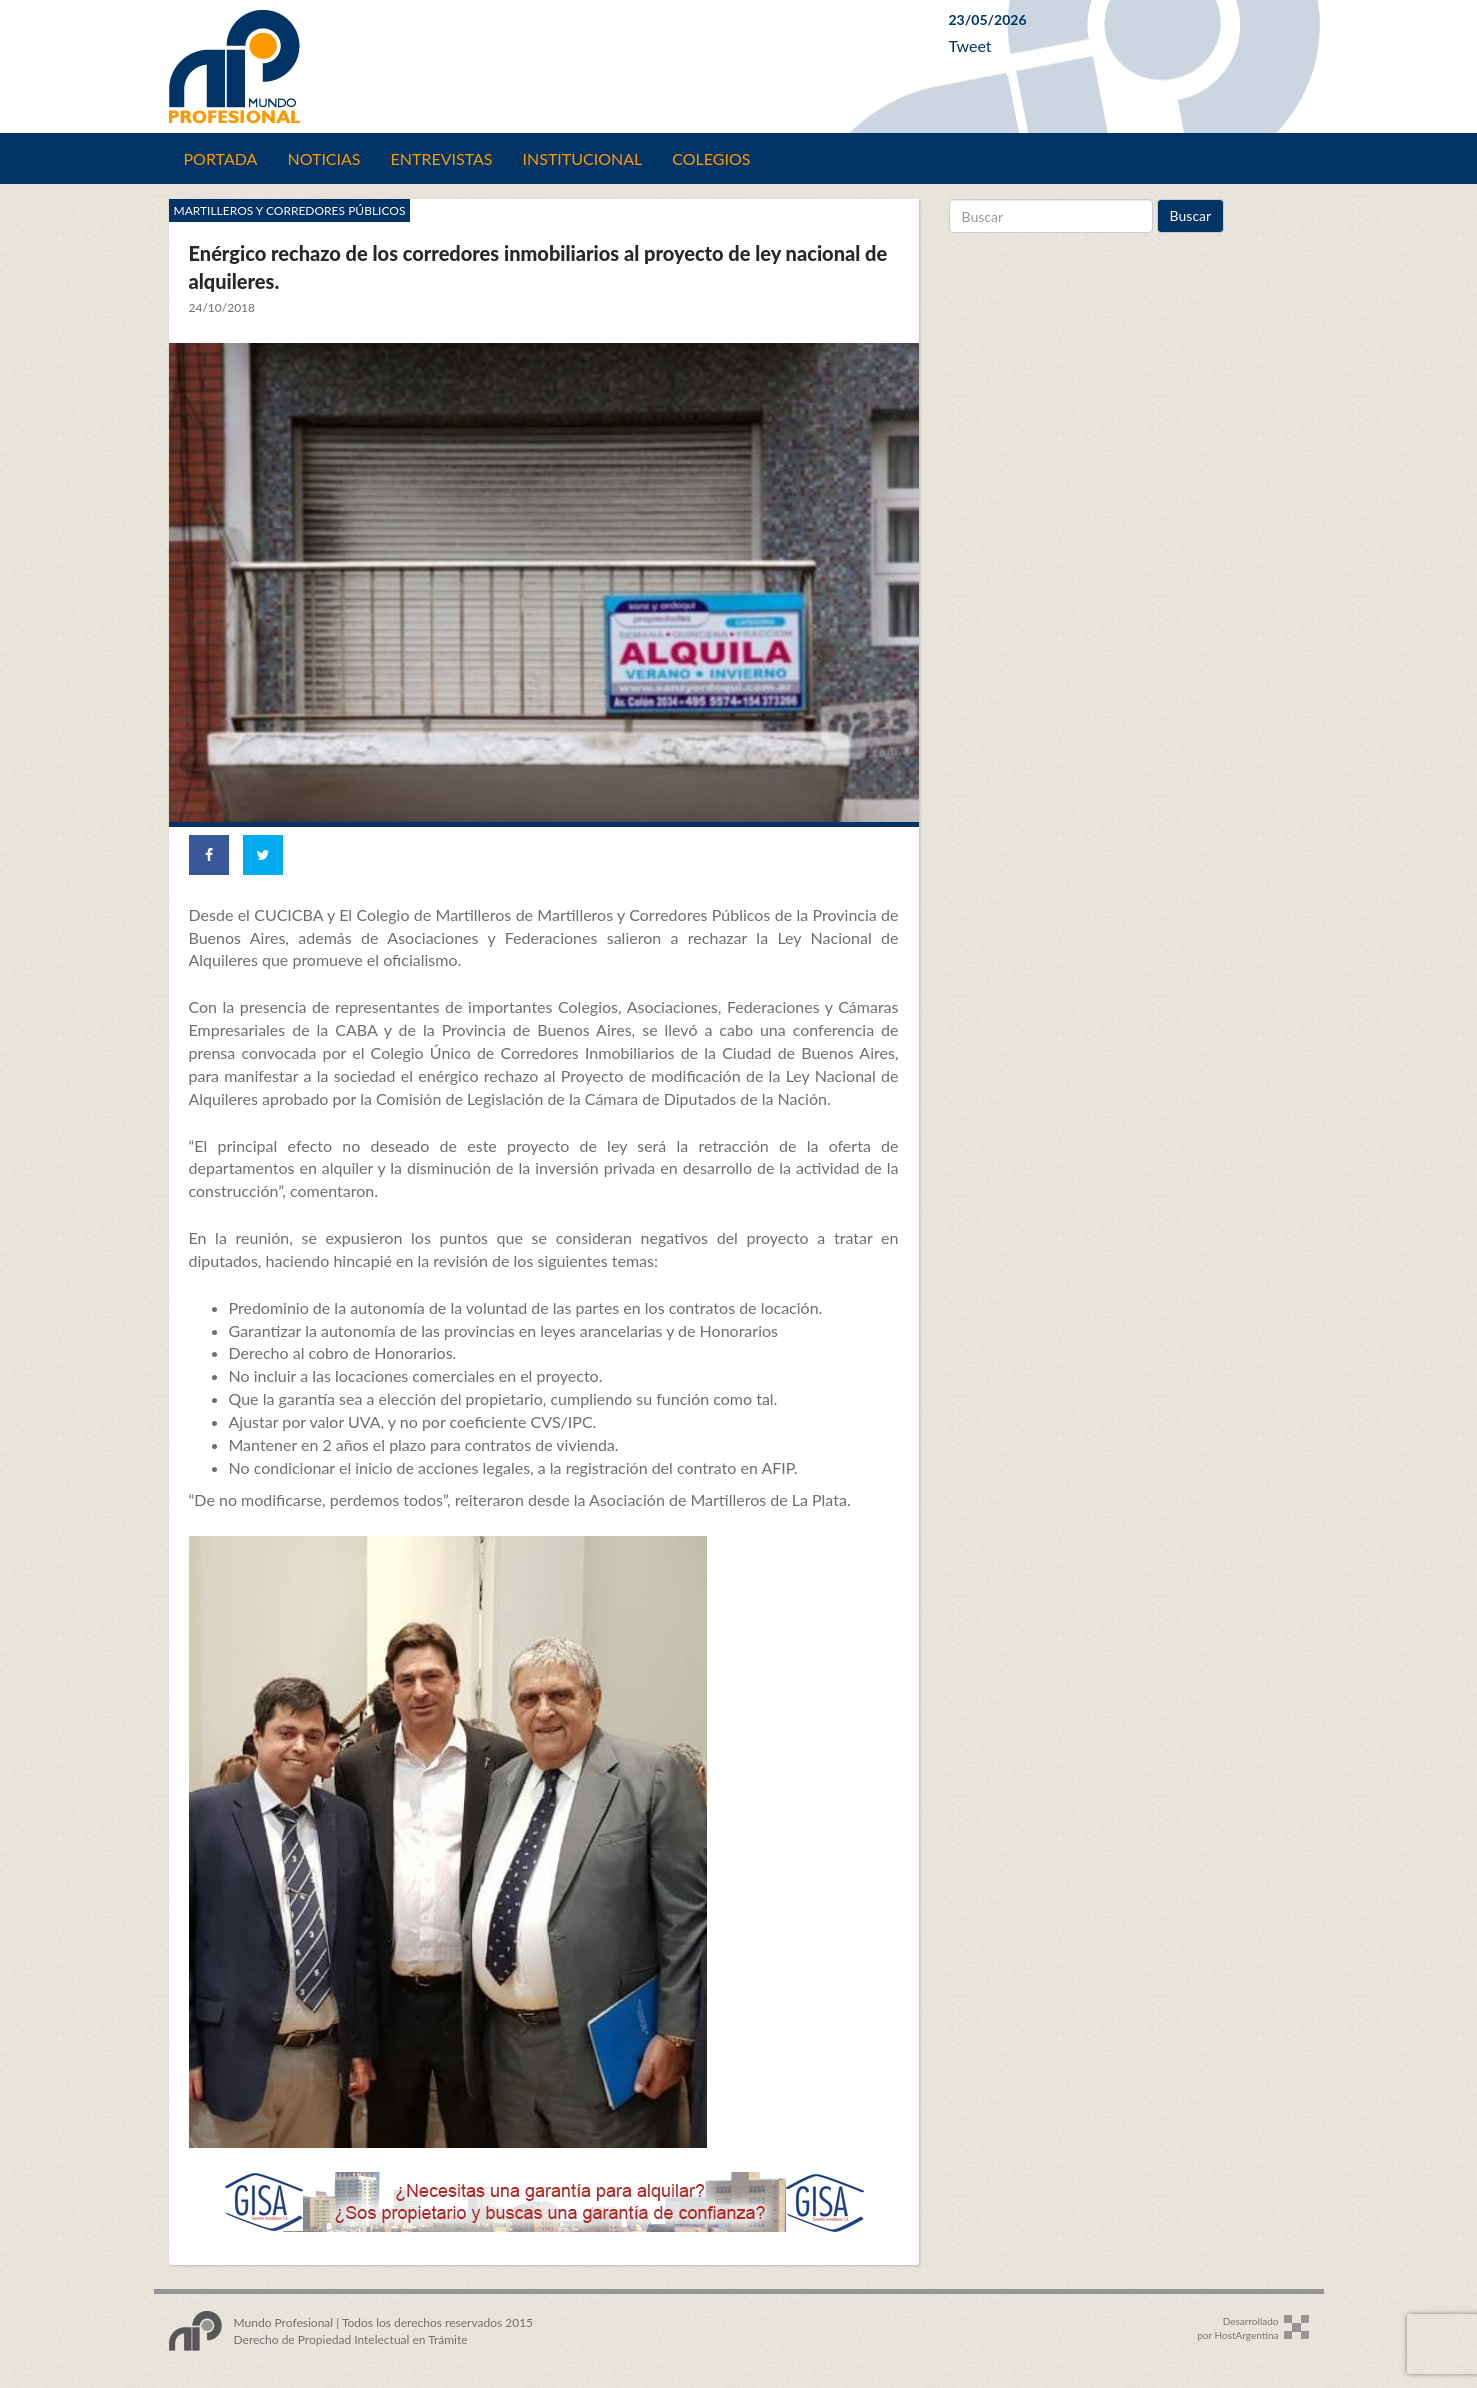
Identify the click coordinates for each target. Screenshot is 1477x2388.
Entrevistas (442, 158)
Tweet (970, 45)
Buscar (1191, 215)
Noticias (323, 158)
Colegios (711, 158)
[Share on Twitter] (263, 855)
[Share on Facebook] (209, 855)
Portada (221, 158)
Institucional (583, 158)
